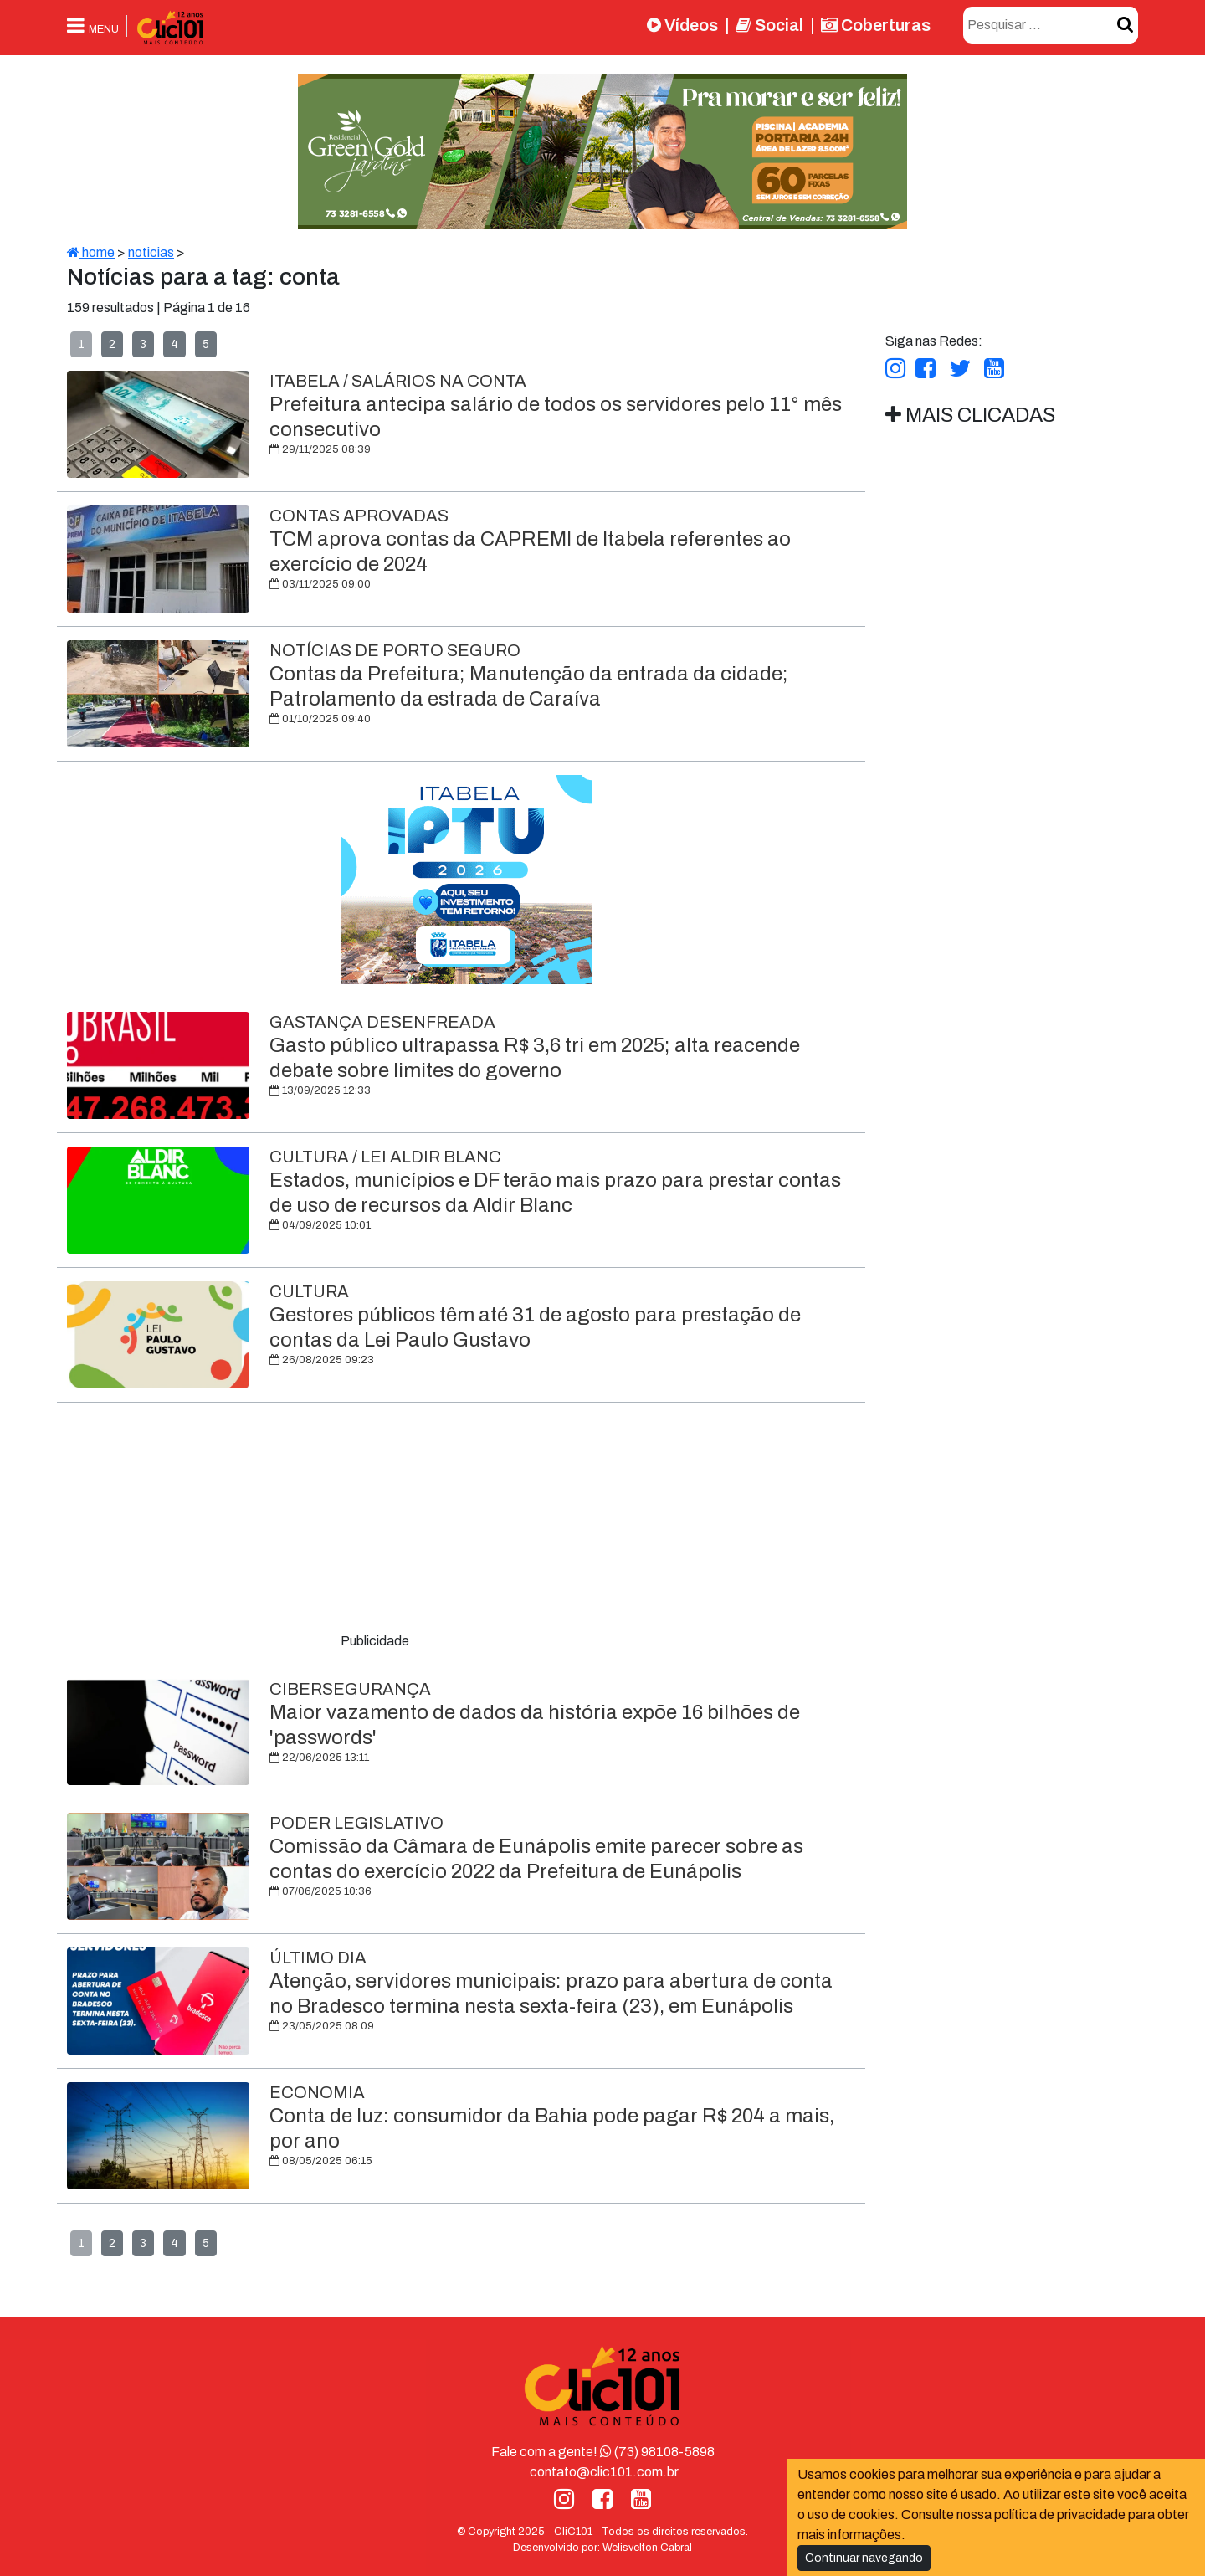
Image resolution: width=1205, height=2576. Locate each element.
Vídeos (682, 25)
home (91, 252)
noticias (151, 252)
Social (769, 25)
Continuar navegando (864, 2558)
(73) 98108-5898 (657, 2452)
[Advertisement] (466, 1520)
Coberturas (876, 25)
